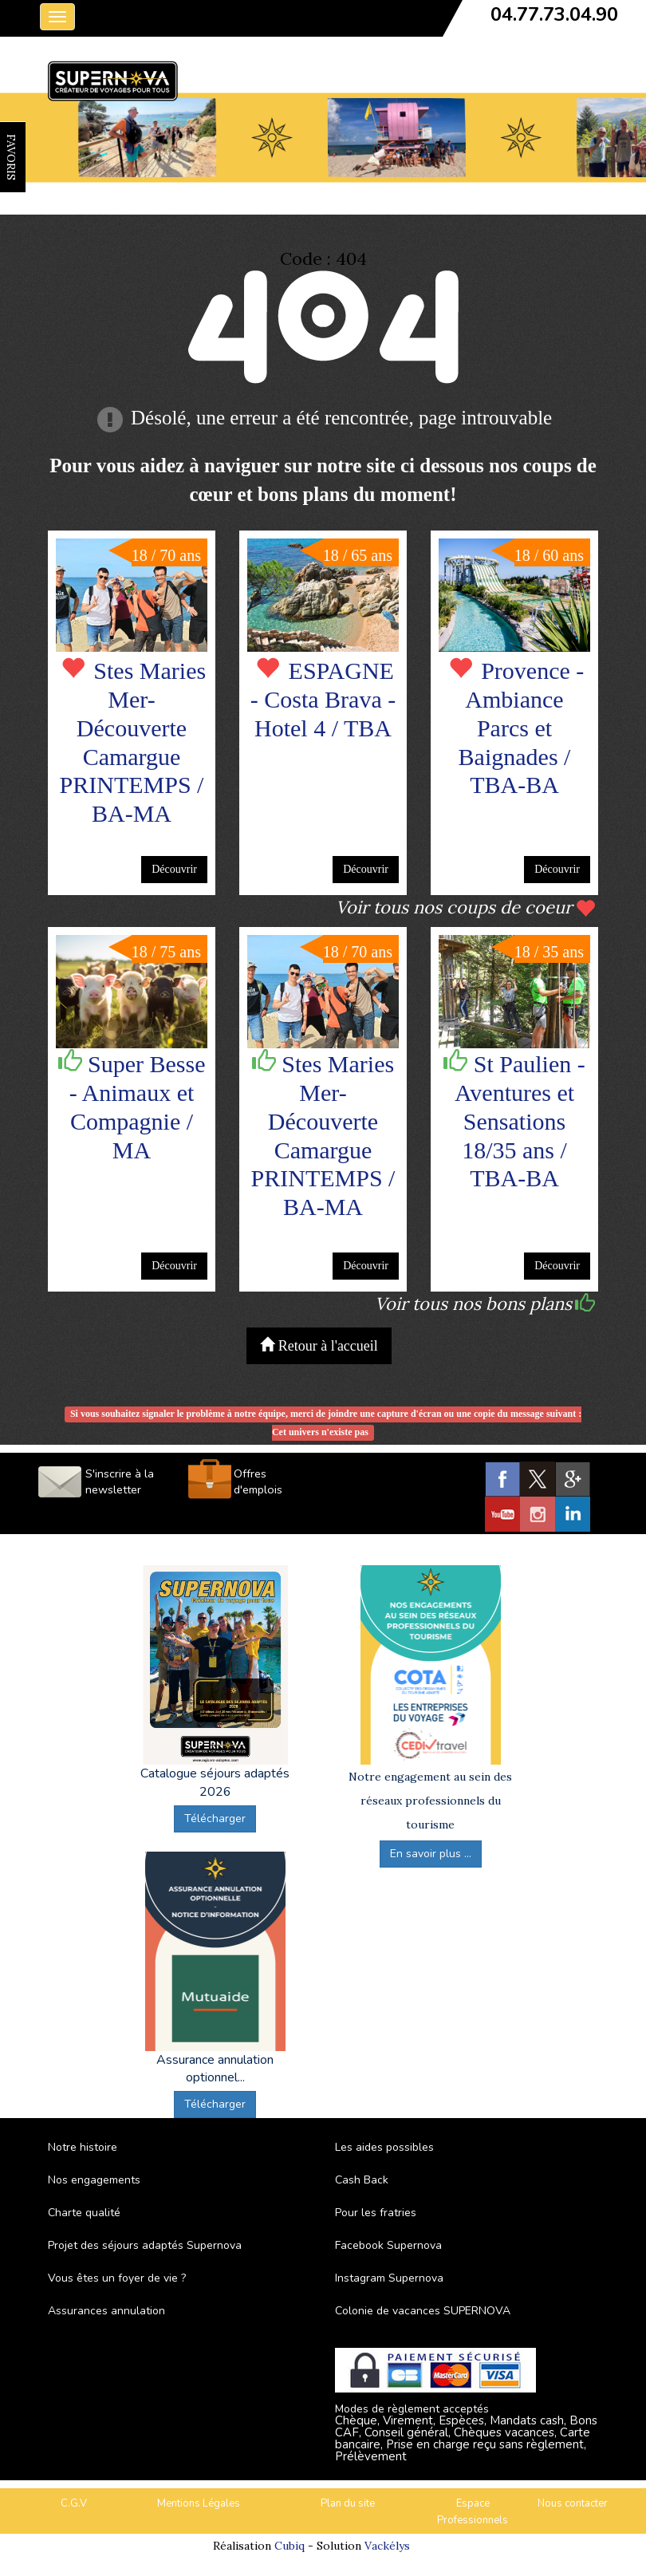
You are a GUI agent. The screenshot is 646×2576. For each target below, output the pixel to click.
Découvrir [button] (174, 869)
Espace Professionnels (472, 2511)
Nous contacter (573, 2503)
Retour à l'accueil (319, 1345)
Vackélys (387, 2546)
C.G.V (74, 2503)
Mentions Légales (198, 2503)
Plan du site (348, 2503)
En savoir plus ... (430, 1853)
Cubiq (289, 2546)
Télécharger (215, 1818)
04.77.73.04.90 (554, 14)
